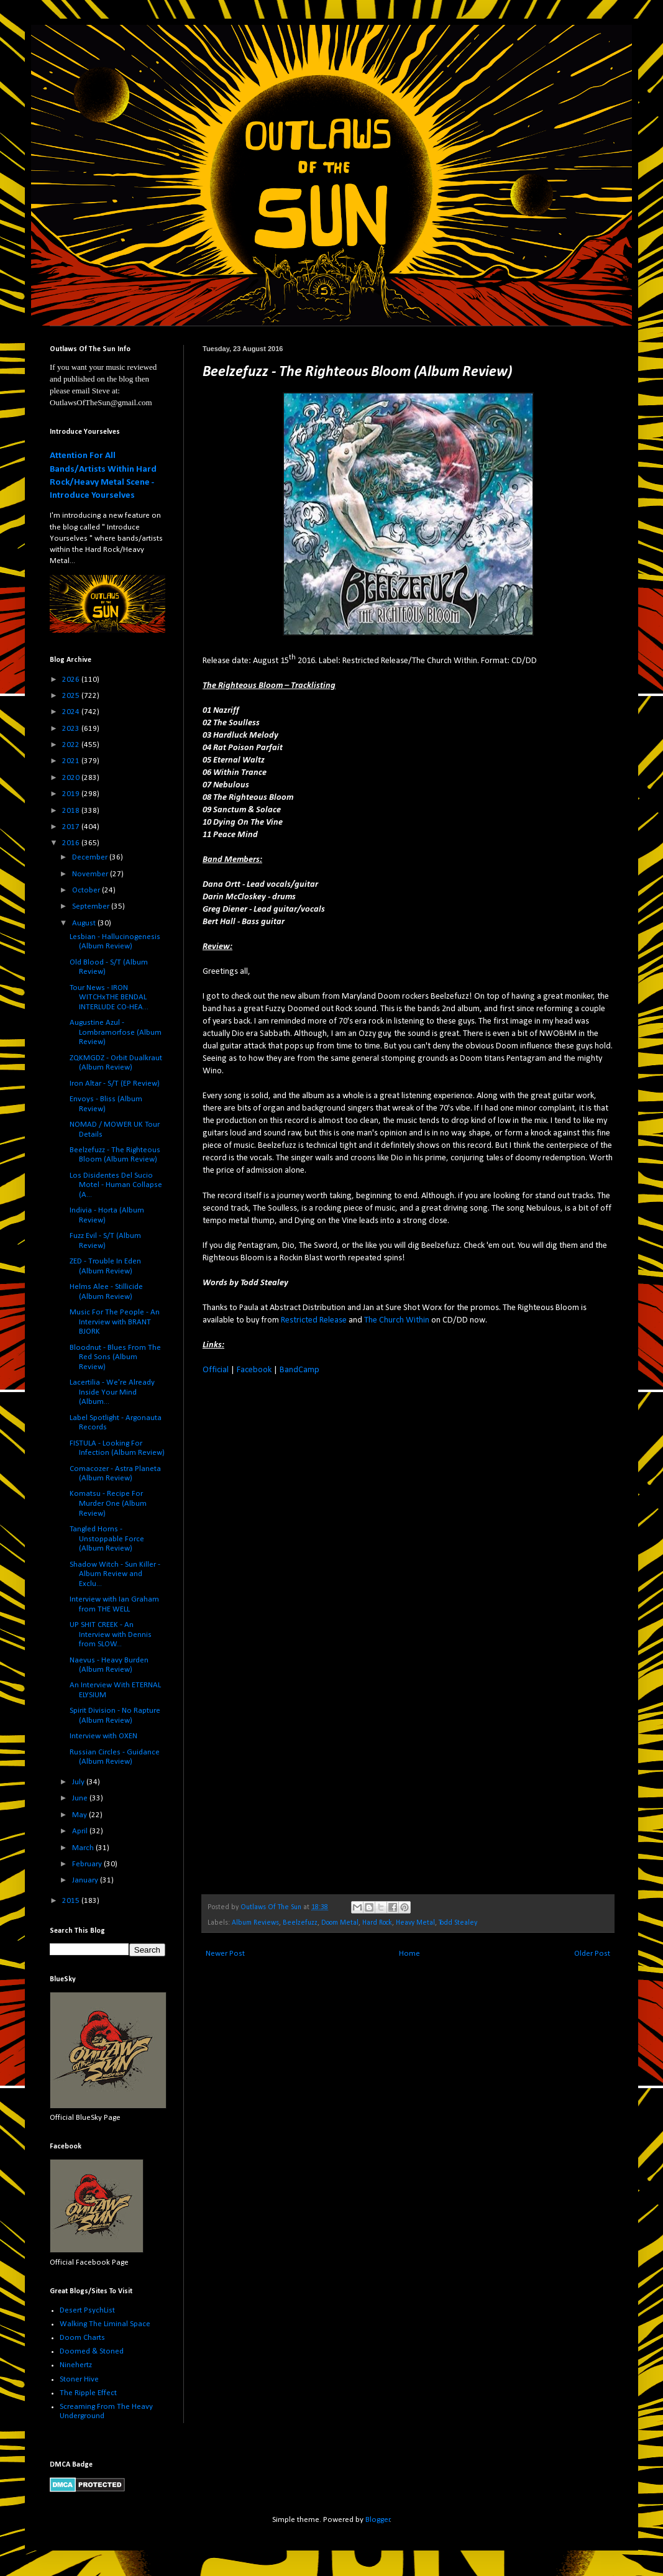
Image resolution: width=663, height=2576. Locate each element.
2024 (71, 712)
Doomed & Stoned (92, 2351)
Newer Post (225, 1954)
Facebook (254, 1370)
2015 (71, 1901)
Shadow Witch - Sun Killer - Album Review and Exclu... (115, 1574)
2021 (71, 761)
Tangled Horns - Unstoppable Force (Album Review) (107, 1538)
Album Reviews (255, 1923)
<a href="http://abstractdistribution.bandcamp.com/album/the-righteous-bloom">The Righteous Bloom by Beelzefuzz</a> (311, 1633)
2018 (71, 811)
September (91, 906)
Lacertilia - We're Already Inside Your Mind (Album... (112, 1392)
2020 (71, 778)
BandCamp (299, 1370)
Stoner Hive (79, 2379)
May (80, 1815)
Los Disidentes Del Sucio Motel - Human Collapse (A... (116, 1185)
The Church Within (396, 1320)
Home (409, 1954)
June (80, 1798)
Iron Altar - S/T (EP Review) (115, 1083)
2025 (71, 696)
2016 (71, 843)
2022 (71, 745)
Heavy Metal (415, 1923)
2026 (71, 680)
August (85, 923)
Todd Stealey (458, 1923)
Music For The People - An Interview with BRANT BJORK (115, 1322)
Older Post (592, 1954)
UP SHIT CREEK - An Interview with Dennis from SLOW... (111, 1634)
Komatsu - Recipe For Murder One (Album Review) (108, 1503)
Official (216, 1370)
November (91, 874)
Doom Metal (340, 1923)
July (79, 1782)
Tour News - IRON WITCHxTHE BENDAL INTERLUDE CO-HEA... (109, 997)
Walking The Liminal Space (105, 2324)
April (80, 1831)
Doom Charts (82, 2338)
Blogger (377, 2520)
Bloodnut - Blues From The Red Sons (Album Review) (115, 1357)
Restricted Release (314, 1320)
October (87, 890)
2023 (71, 729)
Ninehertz (76, 2365)
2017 (71, 827)
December (90, 857)
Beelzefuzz (300, 1923)
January (86, 1880)
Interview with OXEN (103, 1736)
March (84, 1848)
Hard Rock (377, 1923)
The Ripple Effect (88, 2393)
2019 (71, 794)
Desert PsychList (87, 2310)
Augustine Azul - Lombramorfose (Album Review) (116, 1032)
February (88, 1864)
